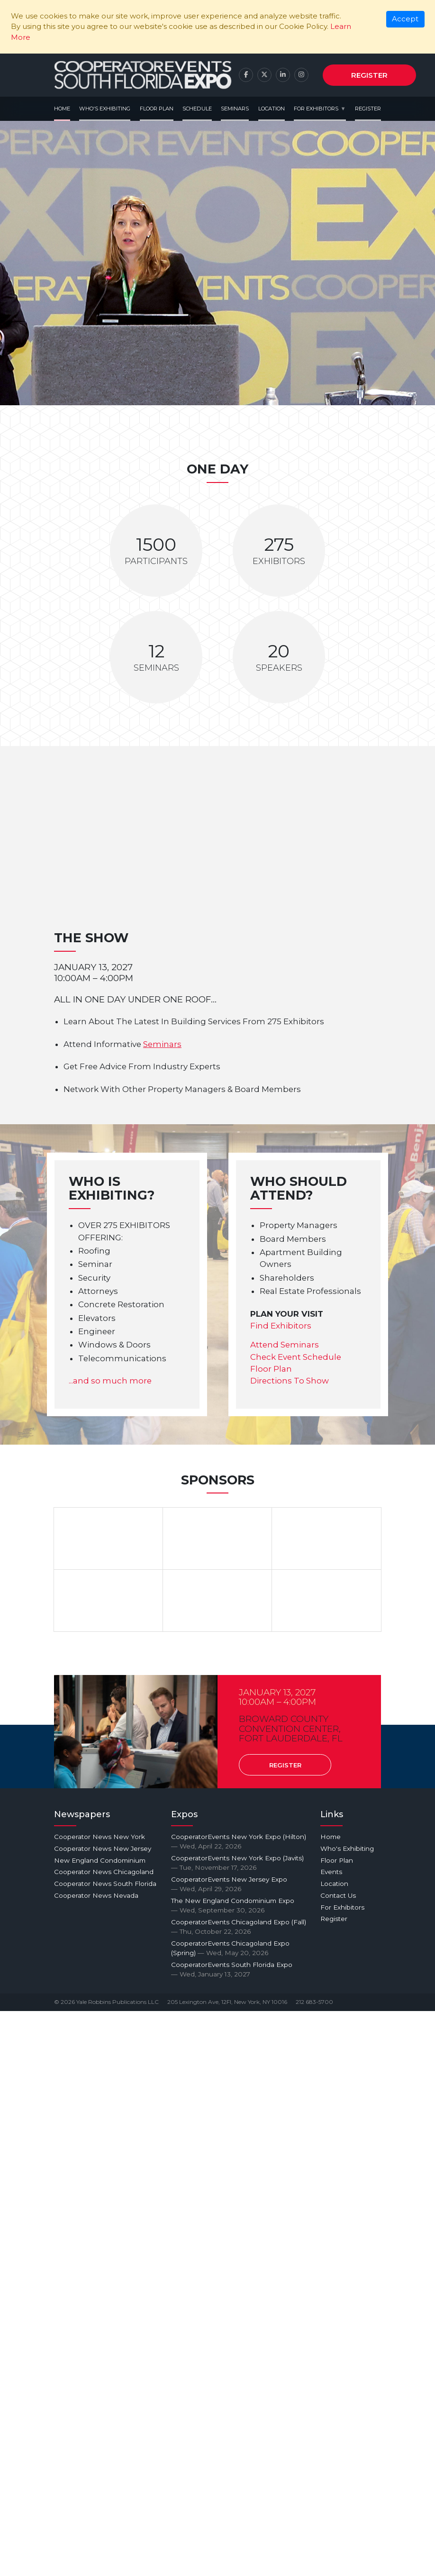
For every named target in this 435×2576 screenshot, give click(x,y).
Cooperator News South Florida (105, 1883)
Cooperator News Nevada (96, 1895)
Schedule (197, 108)
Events (331, 1871)
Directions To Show (289, 1380)
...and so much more (110, 1380)
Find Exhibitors (280, 1325)
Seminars (235, 108)
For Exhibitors (316, 108)
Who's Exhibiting (104, 108)
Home (62, 108)
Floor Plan (156, 108)
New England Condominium (99, 1860)
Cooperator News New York (99, 1836)
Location (271, 108)
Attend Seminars (284, 1344)
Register (369, 75)
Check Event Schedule (295, 1357)
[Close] (405, 19)
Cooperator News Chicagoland (104, 1871)
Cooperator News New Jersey (102, 1848)
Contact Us (338, 1895)
